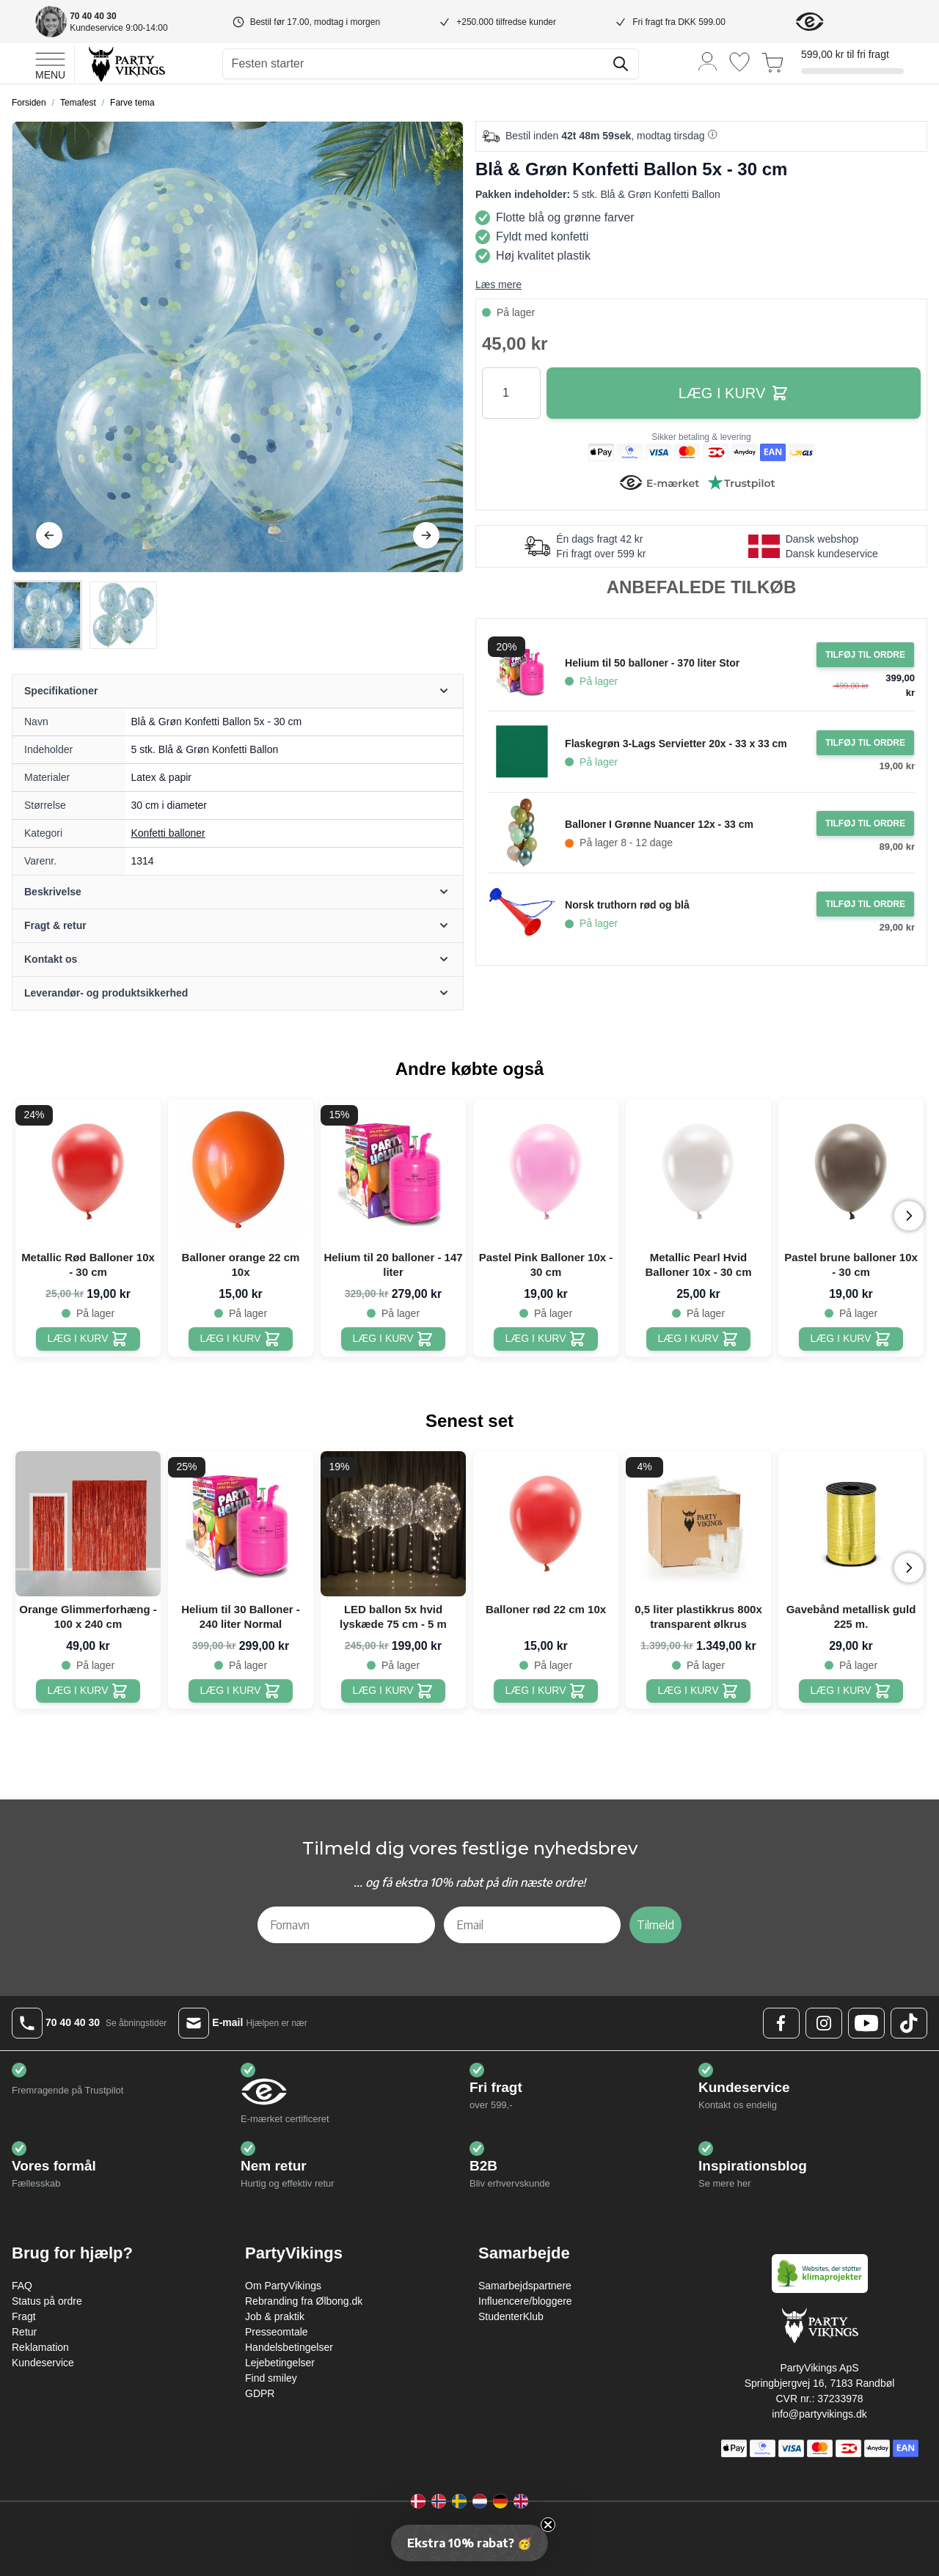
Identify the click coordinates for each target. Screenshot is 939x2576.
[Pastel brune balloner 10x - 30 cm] (851, 1339)
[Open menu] (50, 63)
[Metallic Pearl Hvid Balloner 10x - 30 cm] (698, 1339)
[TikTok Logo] (909, 2023)
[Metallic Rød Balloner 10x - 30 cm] (88, 1339)
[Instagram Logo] (823, 2023)
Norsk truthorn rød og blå (627, 905)
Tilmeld (655, 1925)
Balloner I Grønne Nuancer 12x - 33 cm (659, 824)
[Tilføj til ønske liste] (443, 141)
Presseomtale (276, 2332)
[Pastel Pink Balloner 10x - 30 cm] (546, 1339)
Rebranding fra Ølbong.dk (303, 2301)
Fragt (24, 2316)
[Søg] (620, 63)
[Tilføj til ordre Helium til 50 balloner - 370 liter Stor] (865, 655)
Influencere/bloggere (525, 2301)
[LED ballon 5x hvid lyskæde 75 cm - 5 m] (393, 1691)
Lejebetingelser (280, 2362)
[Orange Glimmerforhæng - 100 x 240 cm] (88, 1691)
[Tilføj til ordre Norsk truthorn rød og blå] (865, 904)
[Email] (532, 1925)
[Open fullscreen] (237, 347)
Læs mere (498, 284)
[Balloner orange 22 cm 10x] (241, 1339)
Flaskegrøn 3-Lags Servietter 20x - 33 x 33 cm (676, 743)
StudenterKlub (511, 2316)
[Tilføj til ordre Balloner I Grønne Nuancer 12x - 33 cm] (865, 823)
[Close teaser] (548, 2524)
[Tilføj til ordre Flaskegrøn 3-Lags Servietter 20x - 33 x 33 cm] (865, 743)
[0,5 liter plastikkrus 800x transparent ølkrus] (698, 1691)
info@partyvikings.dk (819, 2414)
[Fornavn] (346, 1925)
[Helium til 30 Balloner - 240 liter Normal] (241, 1691)
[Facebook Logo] (781, 2023)
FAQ (22, 2285)
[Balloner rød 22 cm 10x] (546, 1691)
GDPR (259, 2393)
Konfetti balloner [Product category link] (168, 833)
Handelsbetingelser (289, 2347)
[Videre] (426, 535)
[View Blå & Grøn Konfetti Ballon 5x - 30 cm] (47, 615)
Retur (24, 2332)
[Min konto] (707, 60)
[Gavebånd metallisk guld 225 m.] (851, 1691)
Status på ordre (47, 2301)
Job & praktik (274, 2316)
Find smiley (271, 2378)
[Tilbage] (49, 535)
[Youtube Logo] (866, 2023)
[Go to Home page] (126, 63)
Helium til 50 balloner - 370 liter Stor (652, 663)
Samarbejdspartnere (524, 2285)
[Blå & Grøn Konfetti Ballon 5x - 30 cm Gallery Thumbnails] (85, 615)
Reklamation (40, 2347)
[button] (469, 2543)
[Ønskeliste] (739, 62)
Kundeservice (43, 2362)
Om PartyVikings (283, 2285)
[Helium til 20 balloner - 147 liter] (393, 1339)
